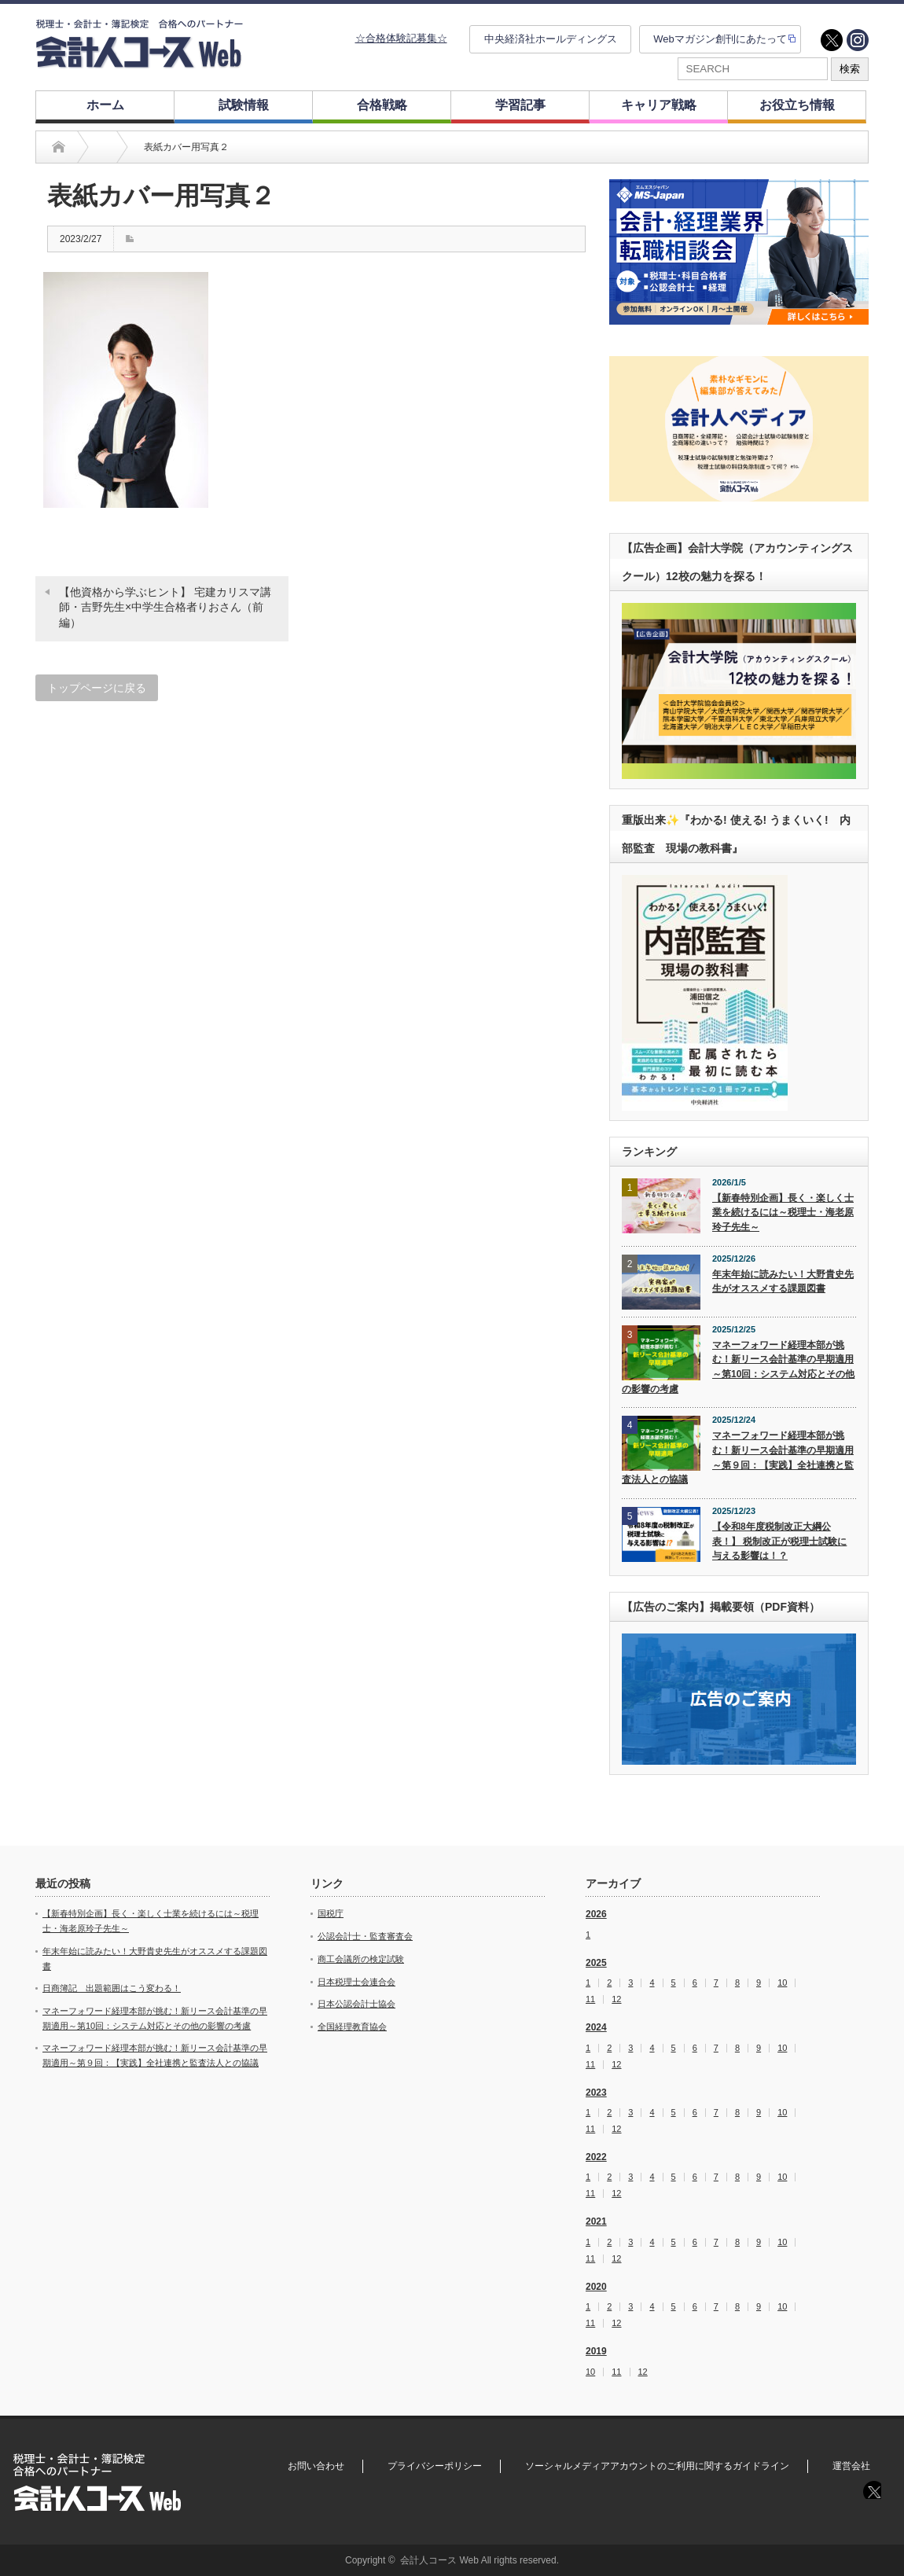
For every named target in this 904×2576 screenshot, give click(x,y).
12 (616, 1999)
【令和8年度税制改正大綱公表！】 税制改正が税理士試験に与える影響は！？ (779, 1541)
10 (782, 1983)
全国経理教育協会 (352, 2026)
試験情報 (244, 105)
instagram (858, 40)
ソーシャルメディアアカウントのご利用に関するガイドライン (657, 2465)
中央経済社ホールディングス (550, 39)
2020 (596, 2286)
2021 (596, 2221)
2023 (596, 2092)
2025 (596, 1962)
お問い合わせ (316, 2465)
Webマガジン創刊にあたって (720, 39)
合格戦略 (382, 105)
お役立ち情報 (797, 105)
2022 (596, 2157)
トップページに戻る (96, 688)
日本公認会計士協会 (356, 2003)
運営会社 (851, 2465)
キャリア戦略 (658, 105)
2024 (596, 2027)
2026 (596, 1914)
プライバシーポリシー (435, 2465)
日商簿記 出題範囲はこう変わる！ (111, 1988)
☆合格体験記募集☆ (401, 38)
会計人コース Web (439, 2560)
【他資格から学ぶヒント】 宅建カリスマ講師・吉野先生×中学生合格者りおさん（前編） (165, 607)
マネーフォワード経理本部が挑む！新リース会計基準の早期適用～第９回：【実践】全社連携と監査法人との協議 (738, 1457)
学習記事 (520, 105)
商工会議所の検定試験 (361, 1959)
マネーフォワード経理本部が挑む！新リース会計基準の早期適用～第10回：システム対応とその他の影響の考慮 (738, 1367)
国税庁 (331, 1913)
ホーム (105, 105)
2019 (596, 2351)
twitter (832, 40)
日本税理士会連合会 (356, 1981)
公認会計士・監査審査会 (365, 1936)
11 (590, 1999)
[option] (739, 252)
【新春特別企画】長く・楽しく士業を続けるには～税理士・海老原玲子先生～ (783, 1212)
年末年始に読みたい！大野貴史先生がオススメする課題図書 (783, 1282)
